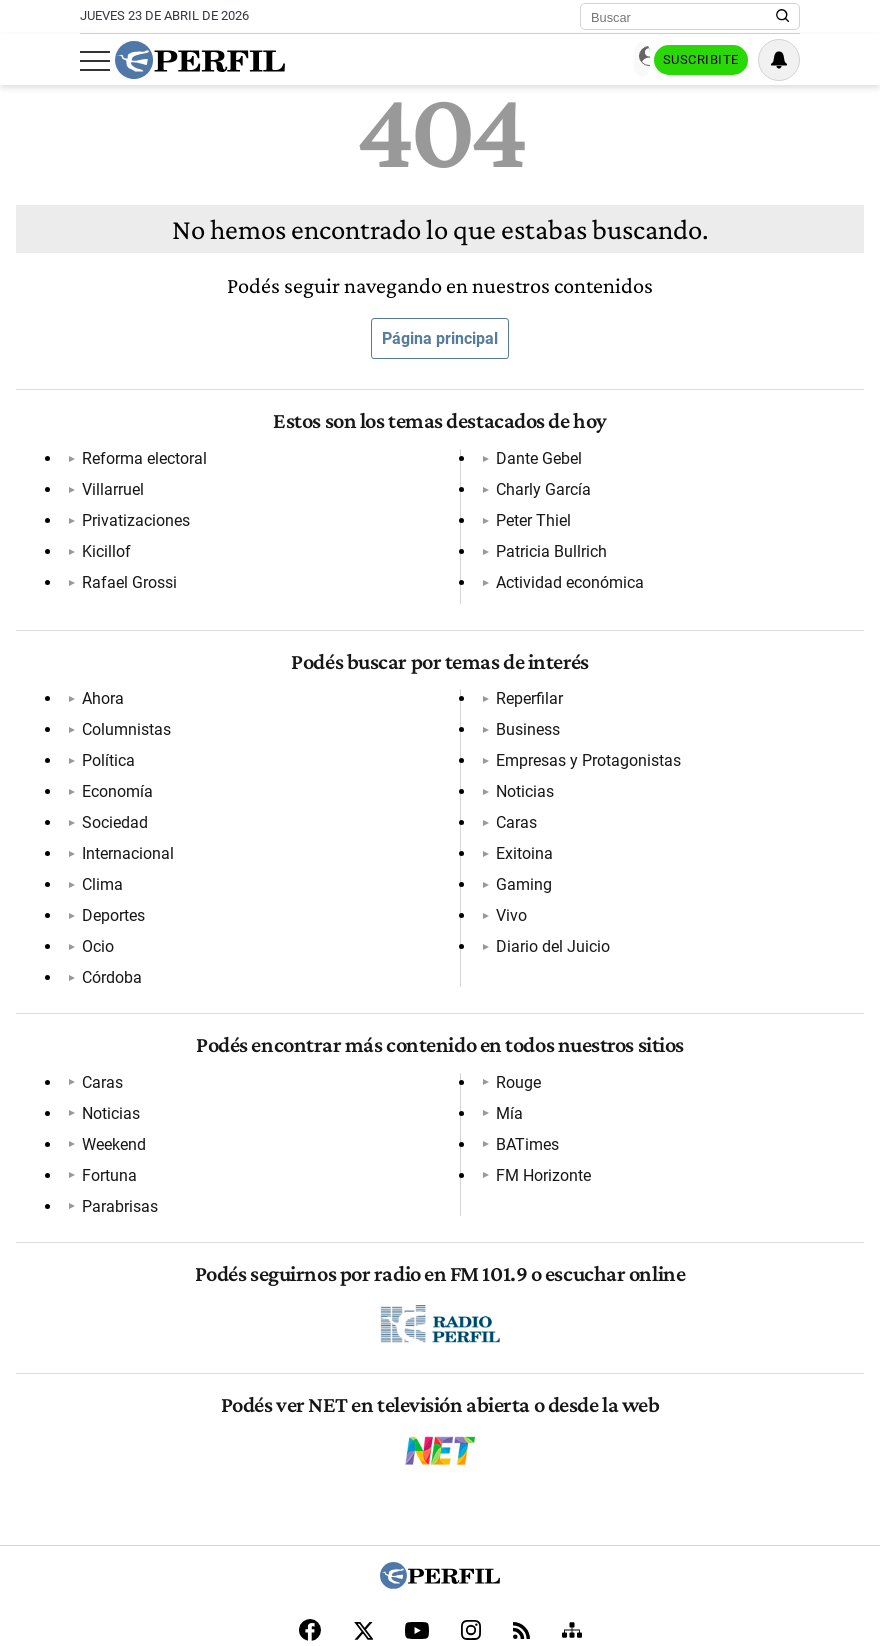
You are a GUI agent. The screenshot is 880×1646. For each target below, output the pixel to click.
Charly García (403, 520)
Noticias (385, 841)
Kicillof (100, 551)
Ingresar (600, 60)
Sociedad (109, 779)
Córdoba (386, 717)
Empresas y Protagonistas (448, 810)
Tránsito (662, 1513)
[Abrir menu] (95, 61)
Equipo (456, 1513)
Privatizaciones (130, 520)
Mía (649, 946)
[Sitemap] (572, 1446)
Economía (111, 748)
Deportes (387, 655)
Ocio (372, 686)
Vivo (651, 748)
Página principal (440, 338)
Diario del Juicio (693, 779)
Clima (96, 841)
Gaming (664, 717)
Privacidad (396, 1513)
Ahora (97, 655)
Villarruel (107, 489)
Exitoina (664, 686)
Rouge (378, 1008)
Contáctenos (315, 1513)
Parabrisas (394, 977)
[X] (363, 1446)
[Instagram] (471, 1446)
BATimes (667, 977)
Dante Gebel (399, 489)
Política (102, 717)
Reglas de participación (555, 1513)
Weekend (108, 1008)
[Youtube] (417, 1446)
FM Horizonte (683, 1008)
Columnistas (120, 686)
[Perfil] (440, 1397)
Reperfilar (389, 748)
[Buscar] (683, 17)
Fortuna (383, 946)
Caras (656, 655)
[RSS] (521, 1446)
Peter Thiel (393, 551)
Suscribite (698, 61)
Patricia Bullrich (691, 458)
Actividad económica (710, 489)
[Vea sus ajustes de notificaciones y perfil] (779, 60)
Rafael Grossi (403, 458)
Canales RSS (131, 1513)
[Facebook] (310, 1446)
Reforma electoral (138, 458)
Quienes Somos (221, 1513)
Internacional (122, 810)
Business (388, 779)
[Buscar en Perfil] (783, 17)
